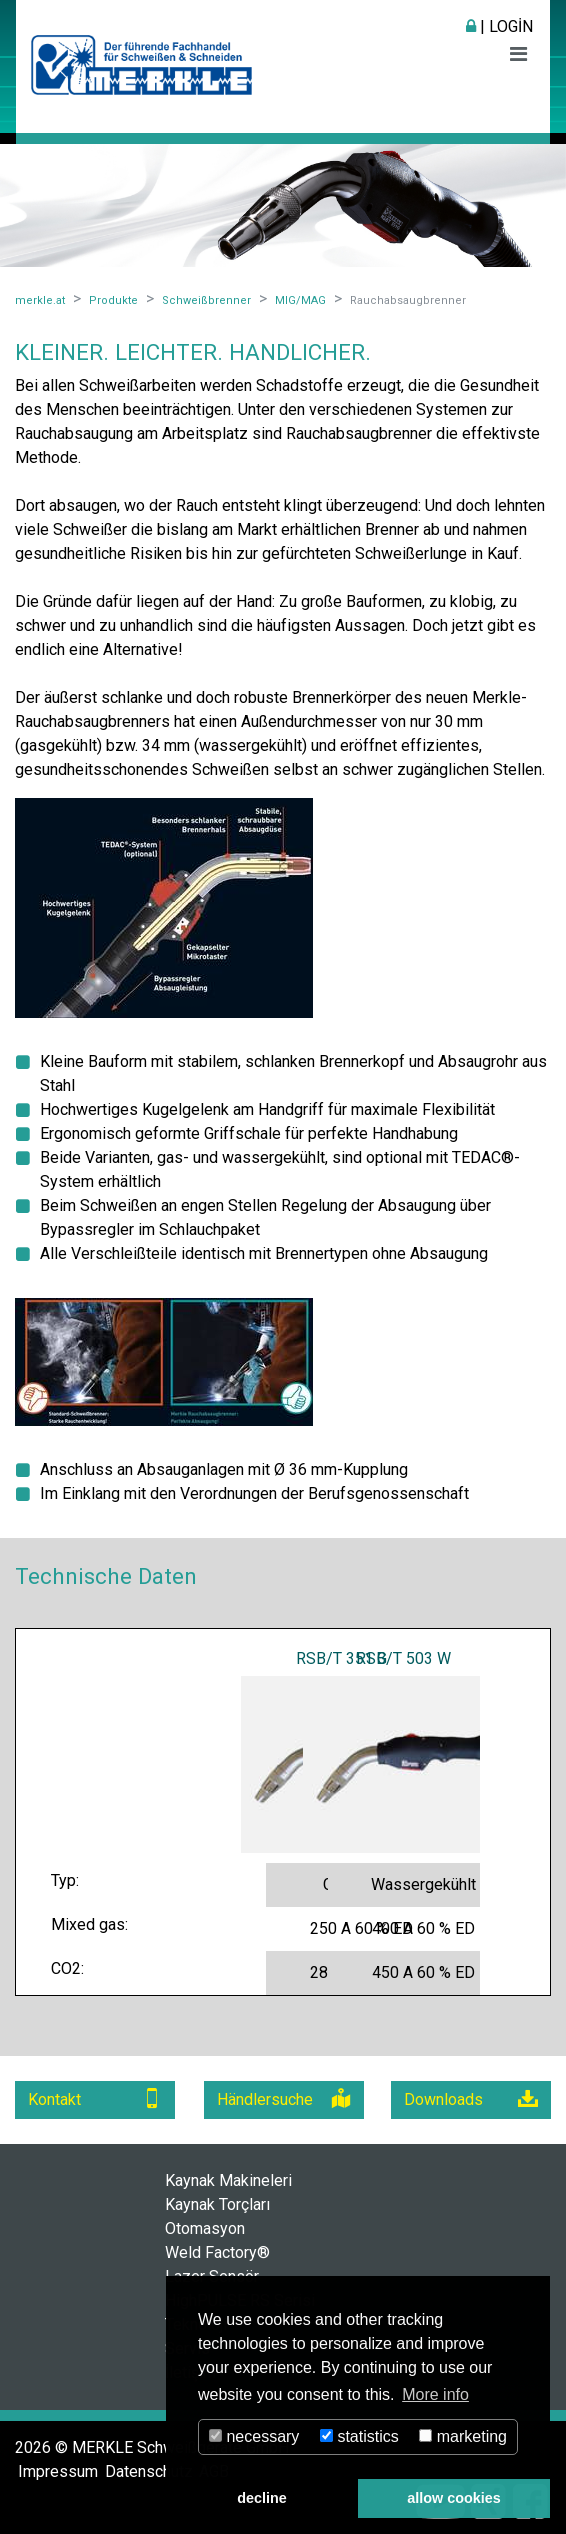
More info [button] (435, 2394)
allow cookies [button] (454, 2498)
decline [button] (262, 2498)
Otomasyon (205, 2228)
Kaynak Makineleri (228, 2180)
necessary (254, 2436)
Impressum (58, 2471)
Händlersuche (284, 2098)
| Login (499, 26)
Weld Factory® (217, 2252)
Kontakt (95, 2098)
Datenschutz (149, 2471)
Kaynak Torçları (217, 2204)
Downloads (471, 2098)
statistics (359, 2436)
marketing (463, 2436)
